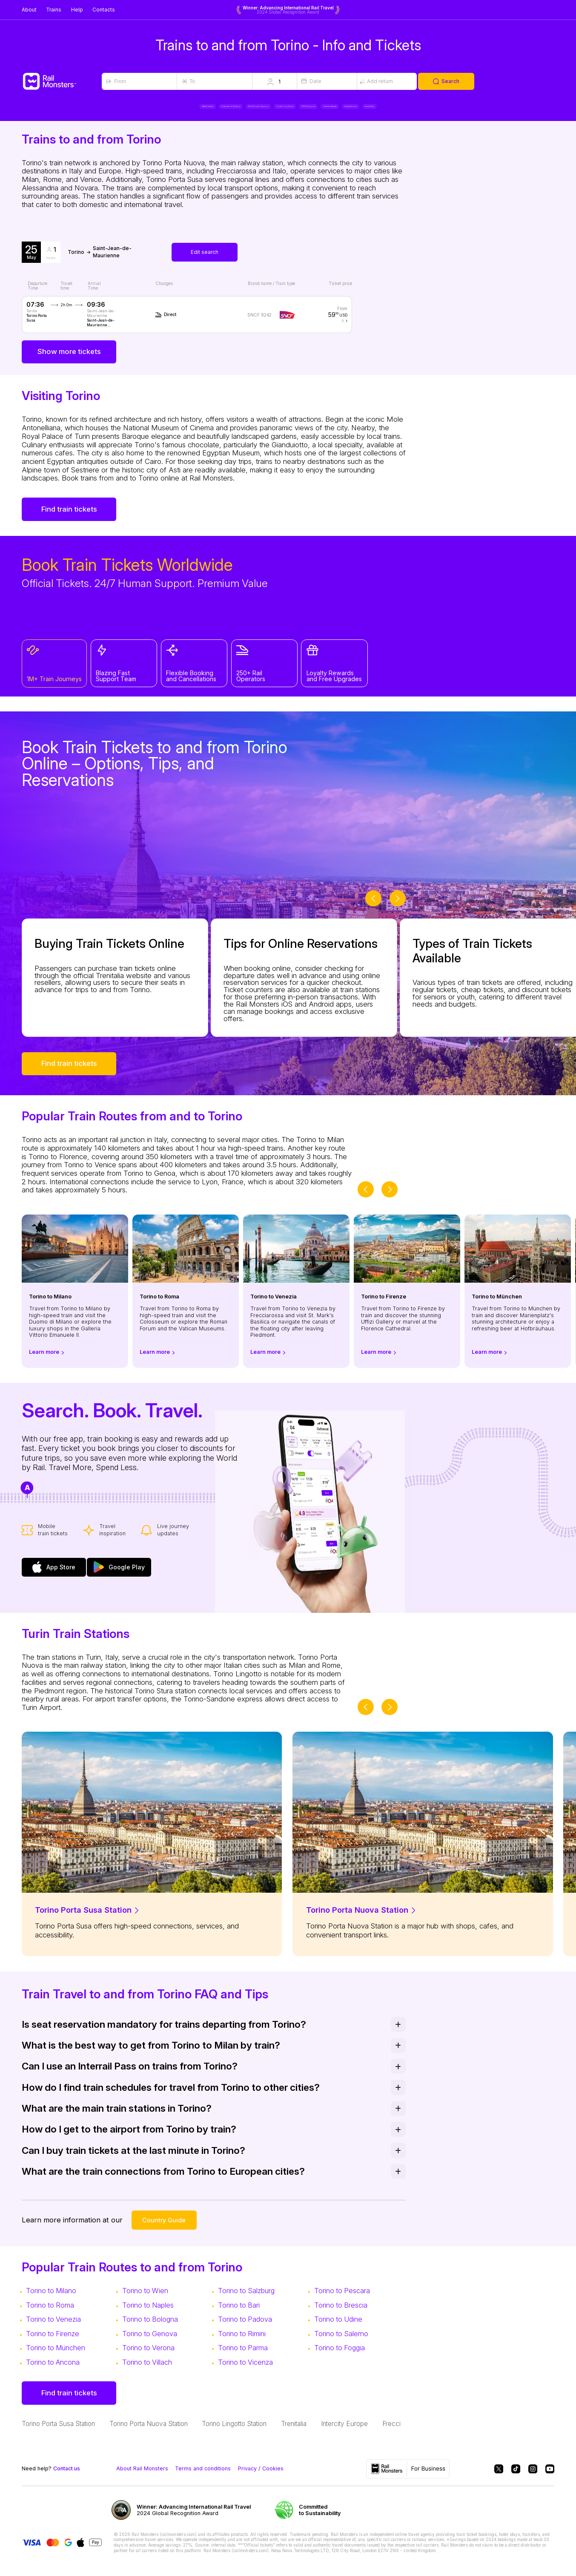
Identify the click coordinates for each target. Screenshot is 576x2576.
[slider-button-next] (398, 907)
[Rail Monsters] (62, 81)
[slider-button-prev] (373, 907)
